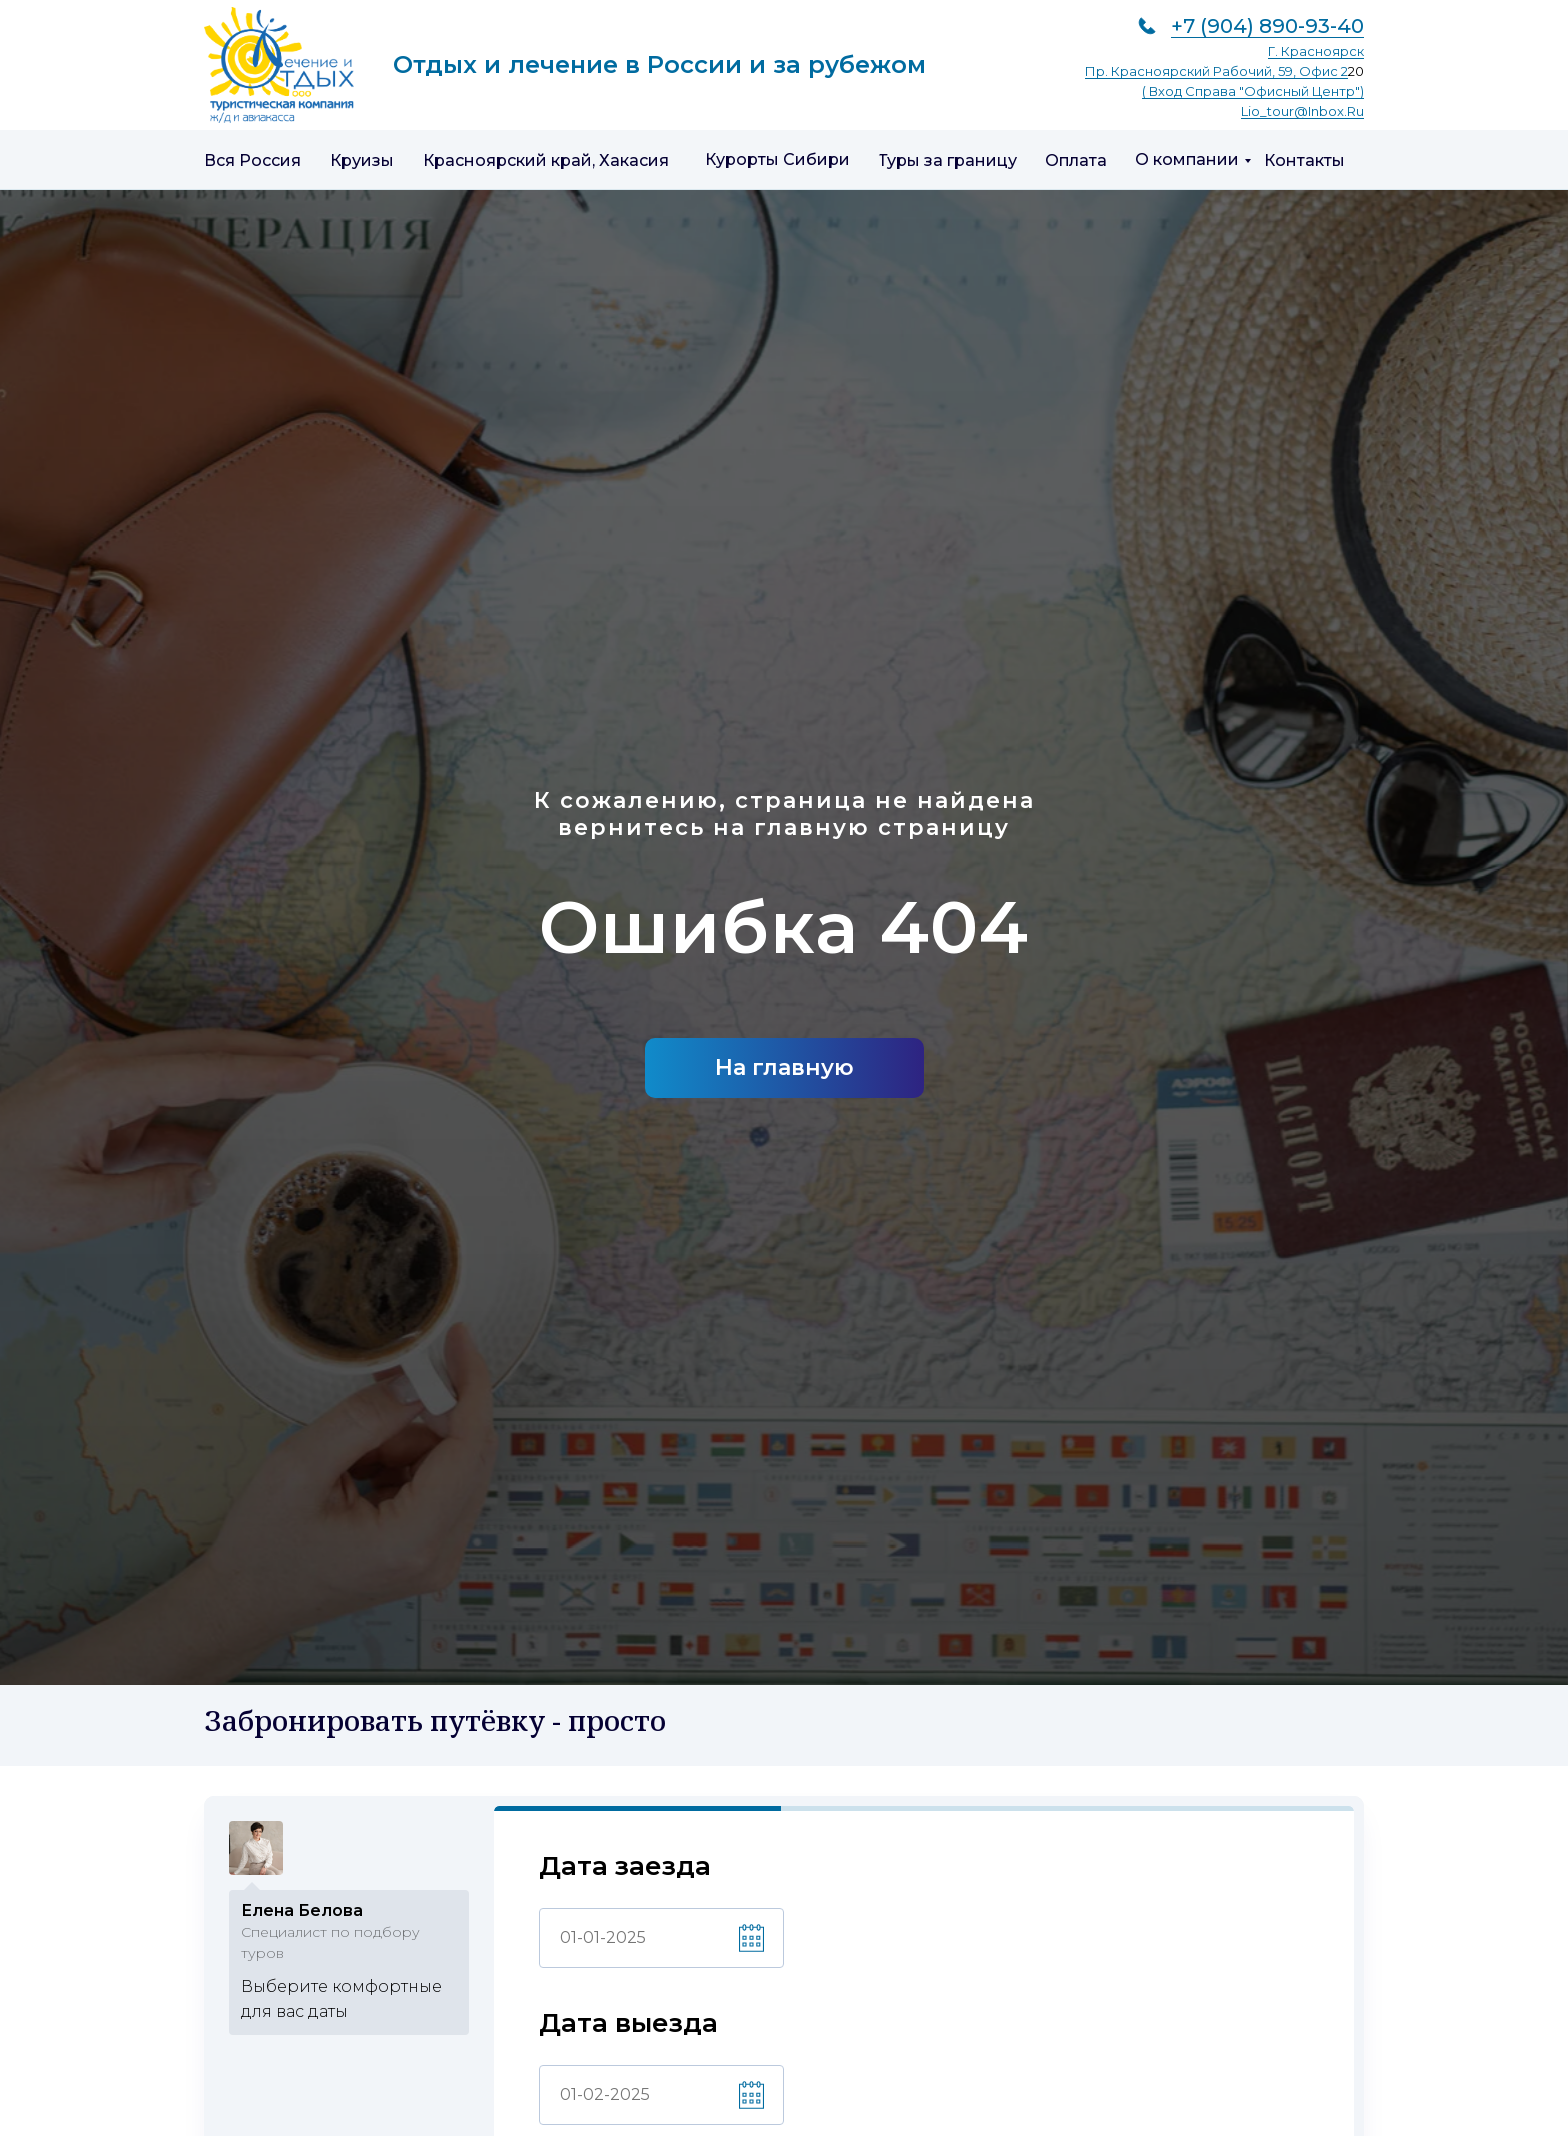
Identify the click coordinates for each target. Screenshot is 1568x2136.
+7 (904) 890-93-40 (1267, 26)
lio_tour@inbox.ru (1302, 111)
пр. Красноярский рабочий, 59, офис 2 (1216, 71)
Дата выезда (628, 2023)
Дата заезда (625, 1866)
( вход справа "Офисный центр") (1253, 91)
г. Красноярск (1316, 51)
